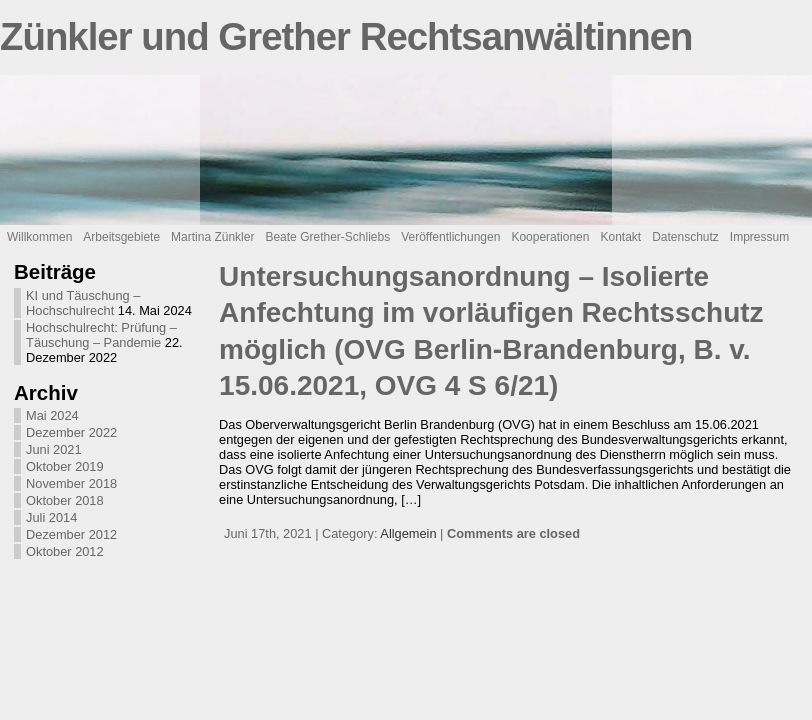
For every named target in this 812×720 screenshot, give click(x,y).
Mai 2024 (52, 415)
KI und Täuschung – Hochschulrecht (83, 303)
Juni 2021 (54, 449)
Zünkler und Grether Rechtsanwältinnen (346, 36)
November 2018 (71, 483)
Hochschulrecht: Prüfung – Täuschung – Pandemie (101, 335)
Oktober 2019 (65, 466)
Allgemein (408, 533)
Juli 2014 (51, 517)
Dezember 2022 (71, 432)
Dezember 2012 (71, 534)
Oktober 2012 (65, 551)
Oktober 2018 (65, 500)
